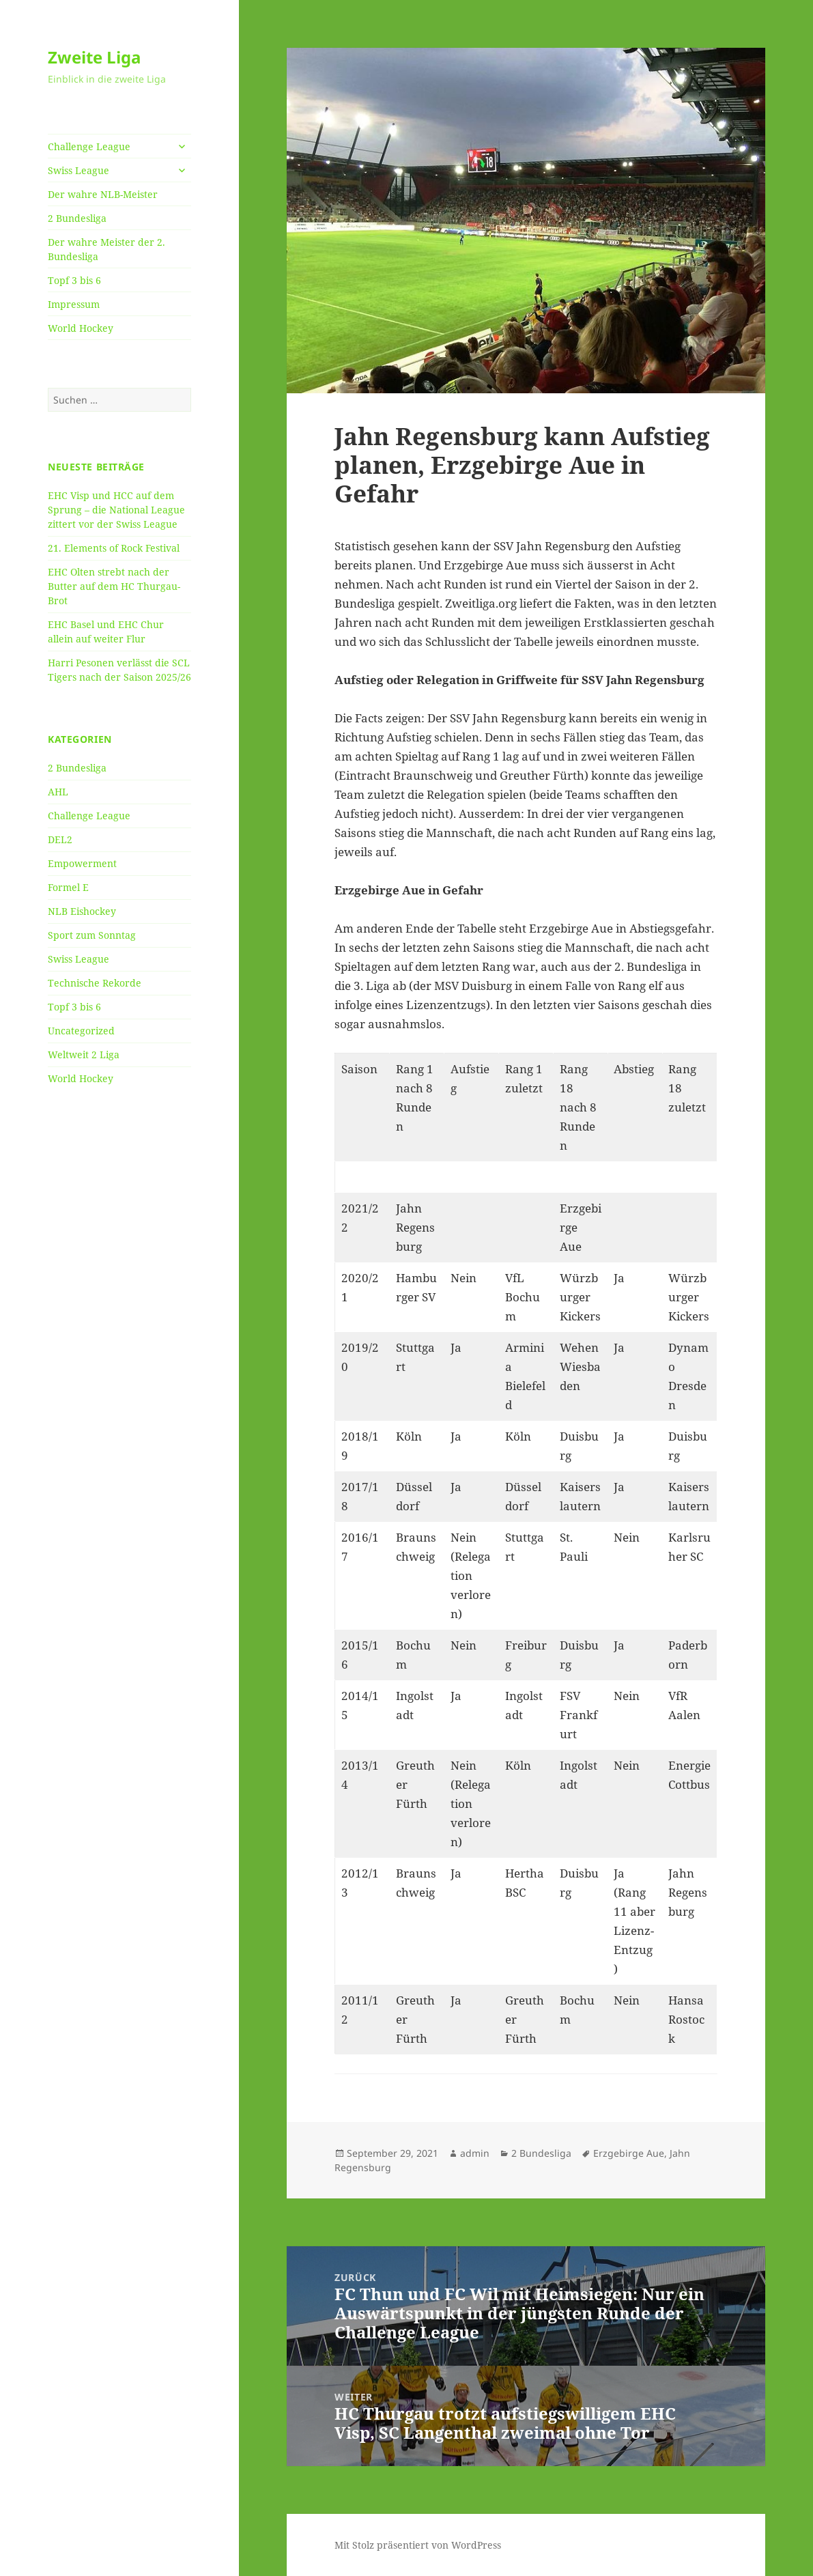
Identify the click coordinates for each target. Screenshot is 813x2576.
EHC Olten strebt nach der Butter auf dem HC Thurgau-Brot (114, 586)
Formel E (68, 887)
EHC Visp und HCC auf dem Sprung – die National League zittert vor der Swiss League (116, 509)
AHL (58, 791)
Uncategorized (81, 1030)
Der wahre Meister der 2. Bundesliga (106, 249)
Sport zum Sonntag (92, 935)
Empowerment (82, 863)
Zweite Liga (94, 57)
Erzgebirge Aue (628, 2153)
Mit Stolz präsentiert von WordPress (417, 2544)
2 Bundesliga (77, 218)
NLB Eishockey (82, 911)
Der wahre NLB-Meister (103, 194)
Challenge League (89, 146)
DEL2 (60, 839)
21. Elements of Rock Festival (114, 547)
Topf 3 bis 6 (74, 280)
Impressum (74, 304)
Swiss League (78, 170)
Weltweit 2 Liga (83, 1054)
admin (474, 2153)
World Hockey (80, 328)
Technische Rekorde (94, 982)
